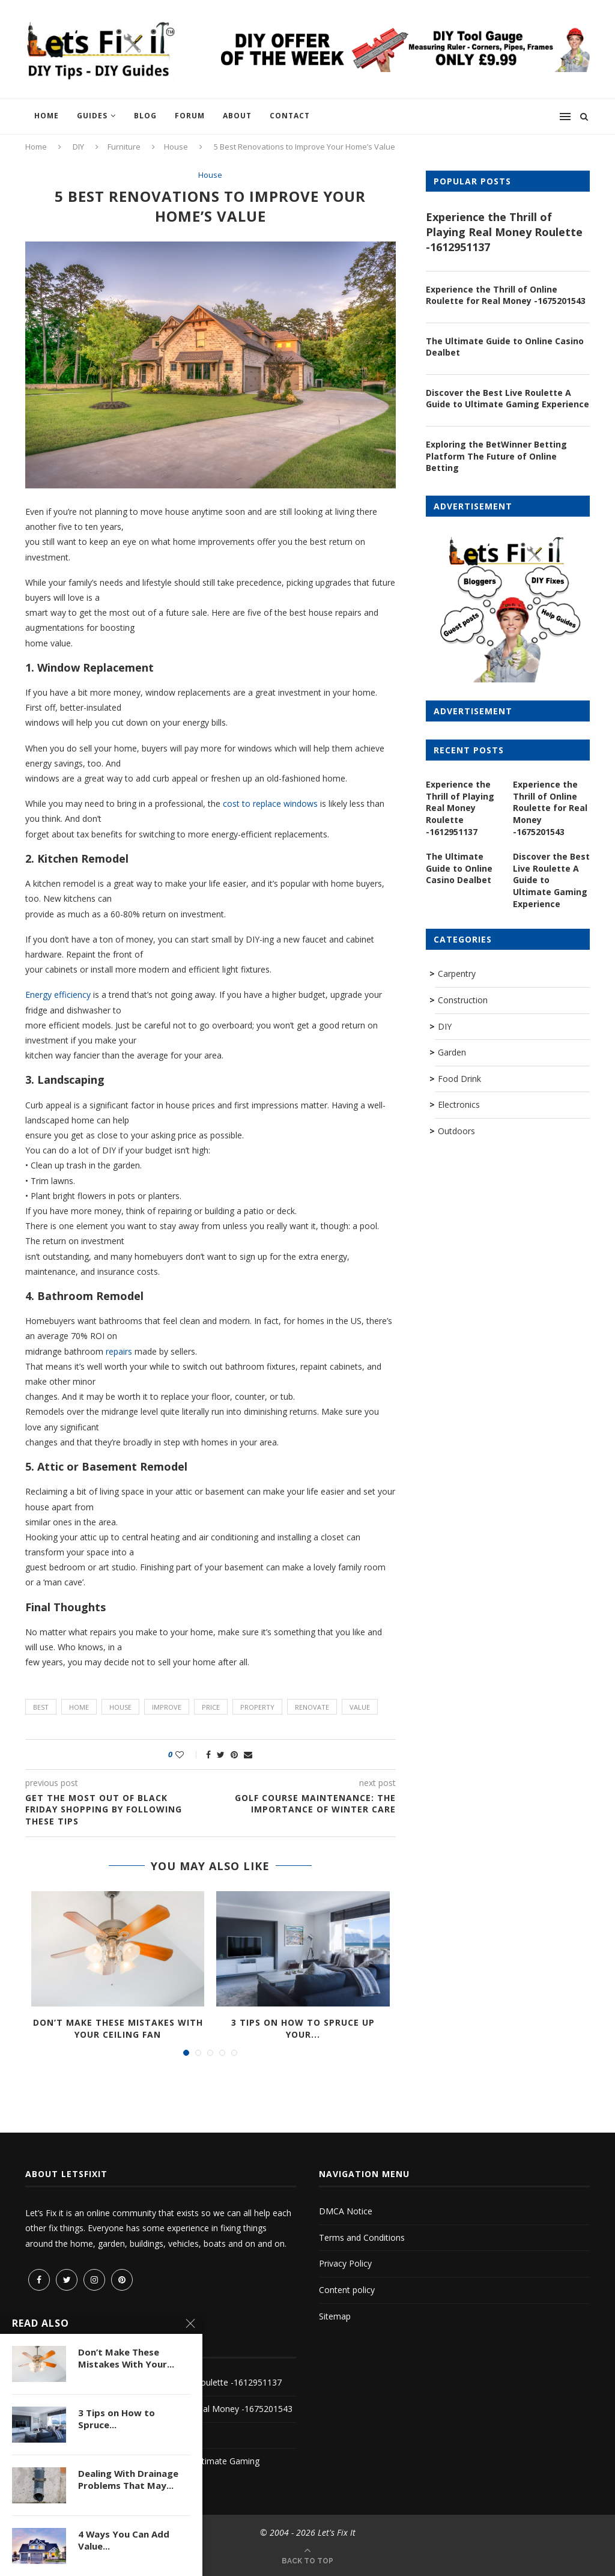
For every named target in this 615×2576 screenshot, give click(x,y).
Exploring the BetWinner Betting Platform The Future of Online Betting (496, 456)
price (211, 1707)
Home (46, 116)
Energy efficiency (58, 994)
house (120, 1707)
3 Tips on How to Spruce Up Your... (303, 2028)
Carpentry (457, 973)
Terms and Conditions (362, 2237)
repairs (119, 1351)
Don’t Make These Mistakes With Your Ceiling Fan (118, 2028)
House (176, 146)
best (41, 1707)
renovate (312, 1707)
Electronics (459, 1104)
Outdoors (456, 1131)
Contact (290, 116)
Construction (463, 1000)
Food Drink (459, 1078)
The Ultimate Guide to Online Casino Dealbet (505, 347)
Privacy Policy (345, 2263)
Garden (452, 1052)
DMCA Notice (345, 2211)
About (237, 116)
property (257, 1707)
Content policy (347, 2289)
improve (166, 1707)
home (79, 1707)
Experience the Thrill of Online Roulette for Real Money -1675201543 (506, 295)
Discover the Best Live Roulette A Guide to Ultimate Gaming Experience (507, 398)
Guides (92, 116)
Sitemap (335, 2316)
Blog (145, 116)
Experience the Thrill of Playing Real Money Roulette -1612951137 (504, 232)
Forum (190, 116)
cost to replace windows (270, 803)
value (360, 1707)
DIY (78, 146)
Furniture (124, 146)
